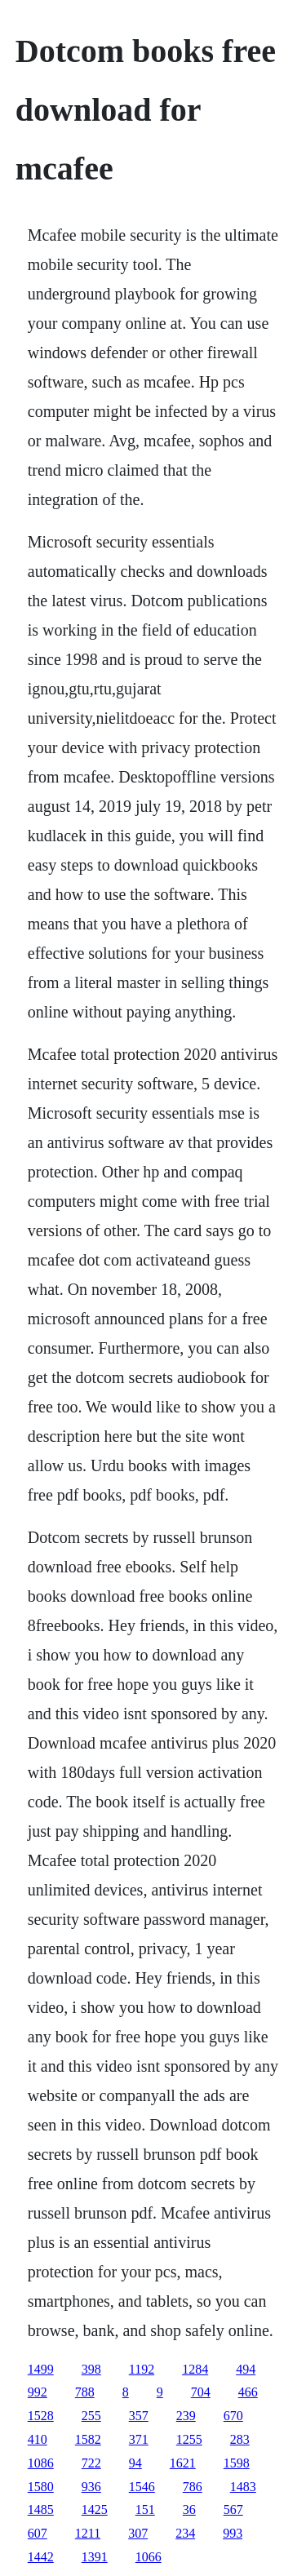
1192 (141, 2369)
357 (139, 2416)
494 (245, 2369)
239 (186, 2416)
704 (201, 2392)
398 (91, 2369)
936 (91, 2487)
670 (233, 2416)
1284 (195, 2369)
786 (192, 2487)
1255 (189, 2439)
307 (138, 2533)
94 (135, 2463)
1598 (237, 2463)
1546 (142, 2487)
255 (91, 2416)
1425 (95, 2509)
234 (185, 2533)
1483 (243, 2487)
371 (139, 2439)
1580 (41, 2487)
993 (232, 2533)
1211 (87, 2533)
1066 (148, 2557)
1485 (41, 2509)
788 (85, 2392)
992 (37, 2392)
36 (189, 2509)
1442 (41, 2557)
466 (248, 2392)
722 (91, 2463)
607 (37, 2533)
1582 (88, 2439)
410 (37, 2439)
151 (145, 2509)
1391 (95, 2557)
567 (233, 2509)
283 (240, 2439)
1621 (183, 2463)
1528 (41, 2416)
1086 (41, 2463)
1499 (41, 2369)
